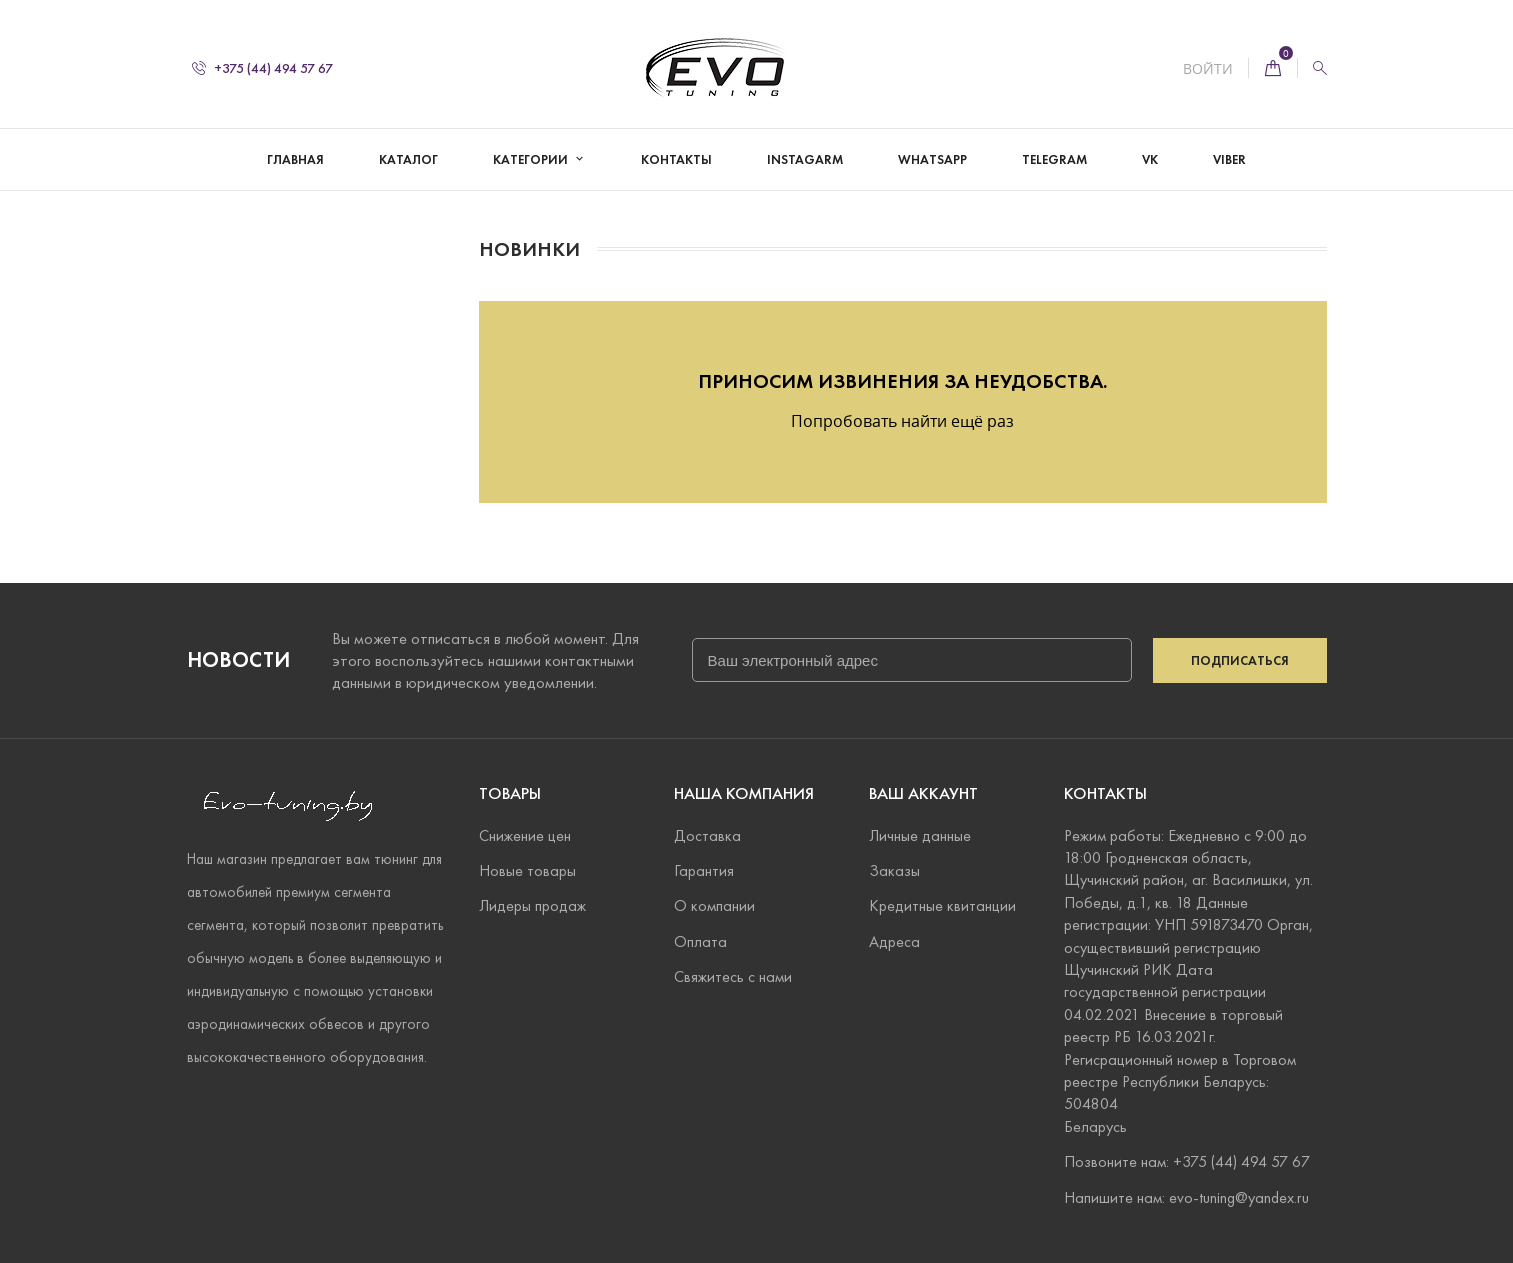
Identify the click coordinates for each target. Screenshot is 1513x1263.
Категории (532, 160)
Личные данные (920, 835)
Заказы (894, 870)
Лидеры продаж (532, 905)
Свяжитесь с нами (733, 976)
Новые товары (527, 870)
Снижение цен (525, 835)
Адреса (894, 941)
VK (1150, 160)
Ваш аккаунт (923, 793)
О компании (714, 905)
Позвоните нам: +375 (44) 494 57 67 (1187, 1161)
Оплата (700, 941)
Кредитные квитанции (942, 905)
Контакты (676, 160)
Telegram (1054, 160)
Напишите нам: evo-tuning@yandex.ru (1186, 1197)
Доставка (707, 835)
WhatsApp (932, 160)
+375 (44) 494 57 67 (262, 68)
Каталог (408, 160)
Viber (1229, 160)
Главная (295, 160)
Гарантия (704, 870)
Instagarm (805, 160)
